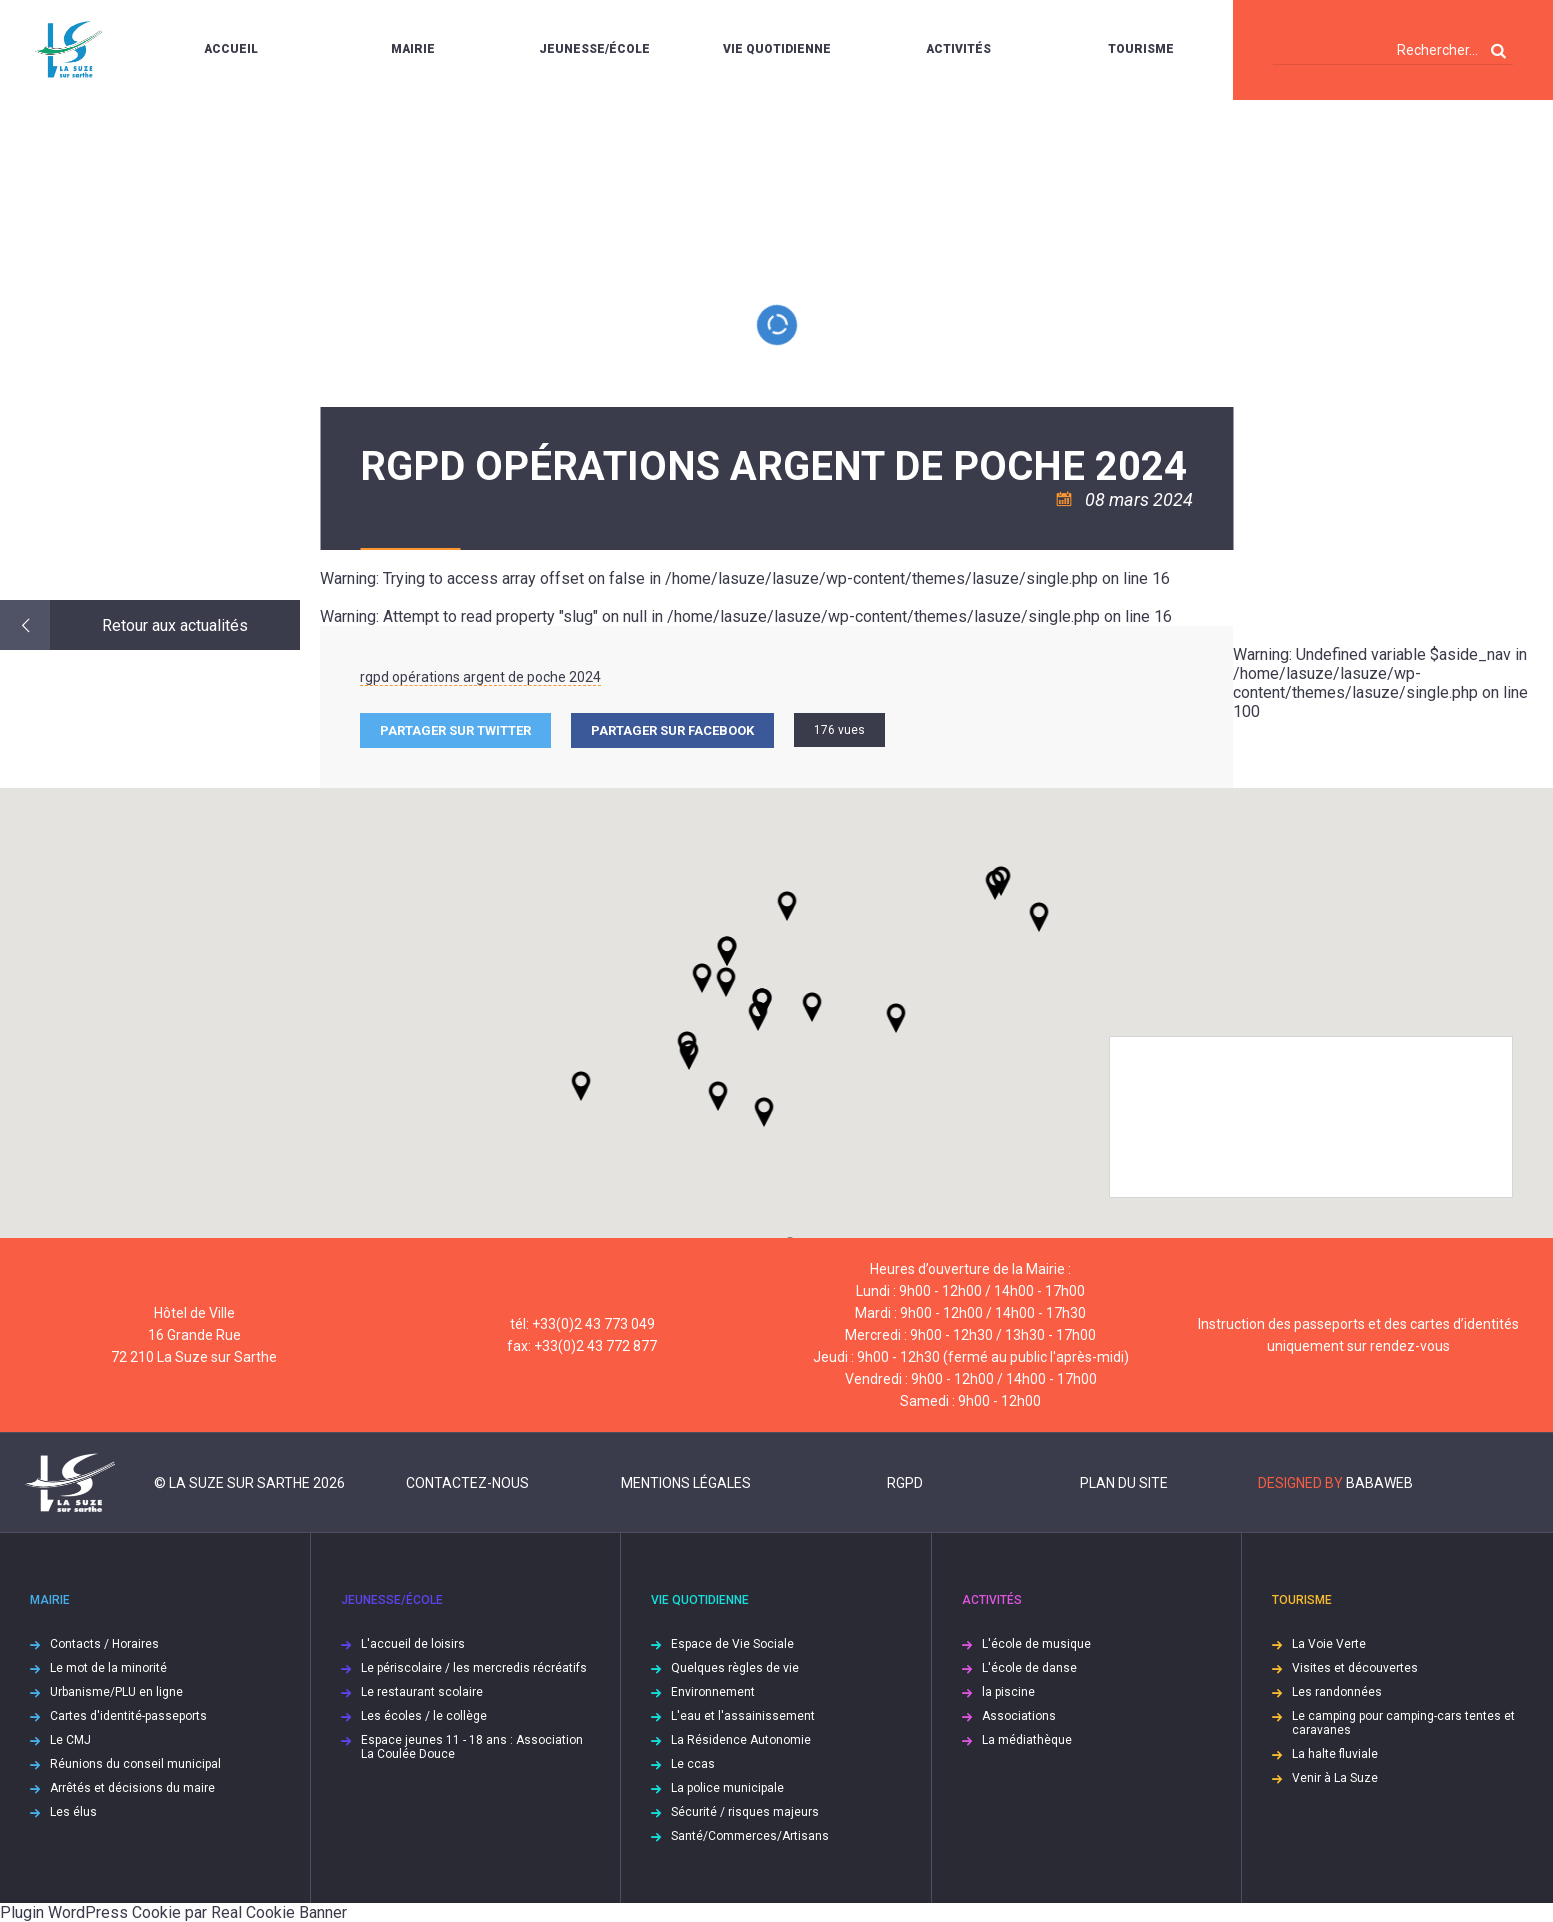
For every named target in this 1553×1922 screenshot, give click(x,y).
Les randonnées (1337, 1692)
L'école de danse (1029, 1668)
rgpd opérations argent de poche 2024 (480, 677)
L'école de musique (1036, 1644)
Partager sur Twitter (455, 730)
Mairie (413, 49)
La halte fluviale (1335, 1754)
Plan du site (1124, 1483)
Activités (958, 49)
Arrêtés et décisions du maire (132, 1788)
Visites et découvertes (1355, 1668)
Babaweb (1379, 1483)
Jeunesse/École (594, 49)
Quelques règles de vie (735, 1668)
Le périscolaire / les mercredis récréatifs (474, 1668)
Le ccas (693, 1764)
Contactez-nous (467, 1483)
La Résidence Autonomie (741, 1740)
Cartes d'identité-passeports (128, 1716)
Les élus (73, 1812)
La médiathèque (1027, 1740)
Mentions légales (686, 1483)
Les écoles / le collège (424, 1716)
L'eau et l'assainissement (743, 1716)
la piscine (1008, 1692)
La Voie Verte (1329, 1644)
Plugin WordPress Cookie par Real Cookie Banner (173, 1912)
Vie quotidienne (777, 49)
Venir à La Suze (1335, 1778)
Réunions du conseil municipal (135, 1764)
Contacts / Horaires (104, 1644)
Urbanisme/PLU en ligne (116, 1692)
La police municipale (727, 1788)
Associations (1019, 1716)
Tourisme (1141, 49)
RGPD (905, 1483)
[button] (812, 1007)
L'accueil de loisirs (413, 1644)
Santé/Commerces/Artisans (750, 1836)
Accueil (231, 49)
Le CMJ (70, 1740)
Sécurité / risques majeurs (745, 1812)
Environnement (713, 1692)
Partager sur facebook (672, 730)
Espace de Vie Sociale (732, 1644)
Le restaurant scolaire (422, 1692)
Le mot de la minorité (108, 1668)
